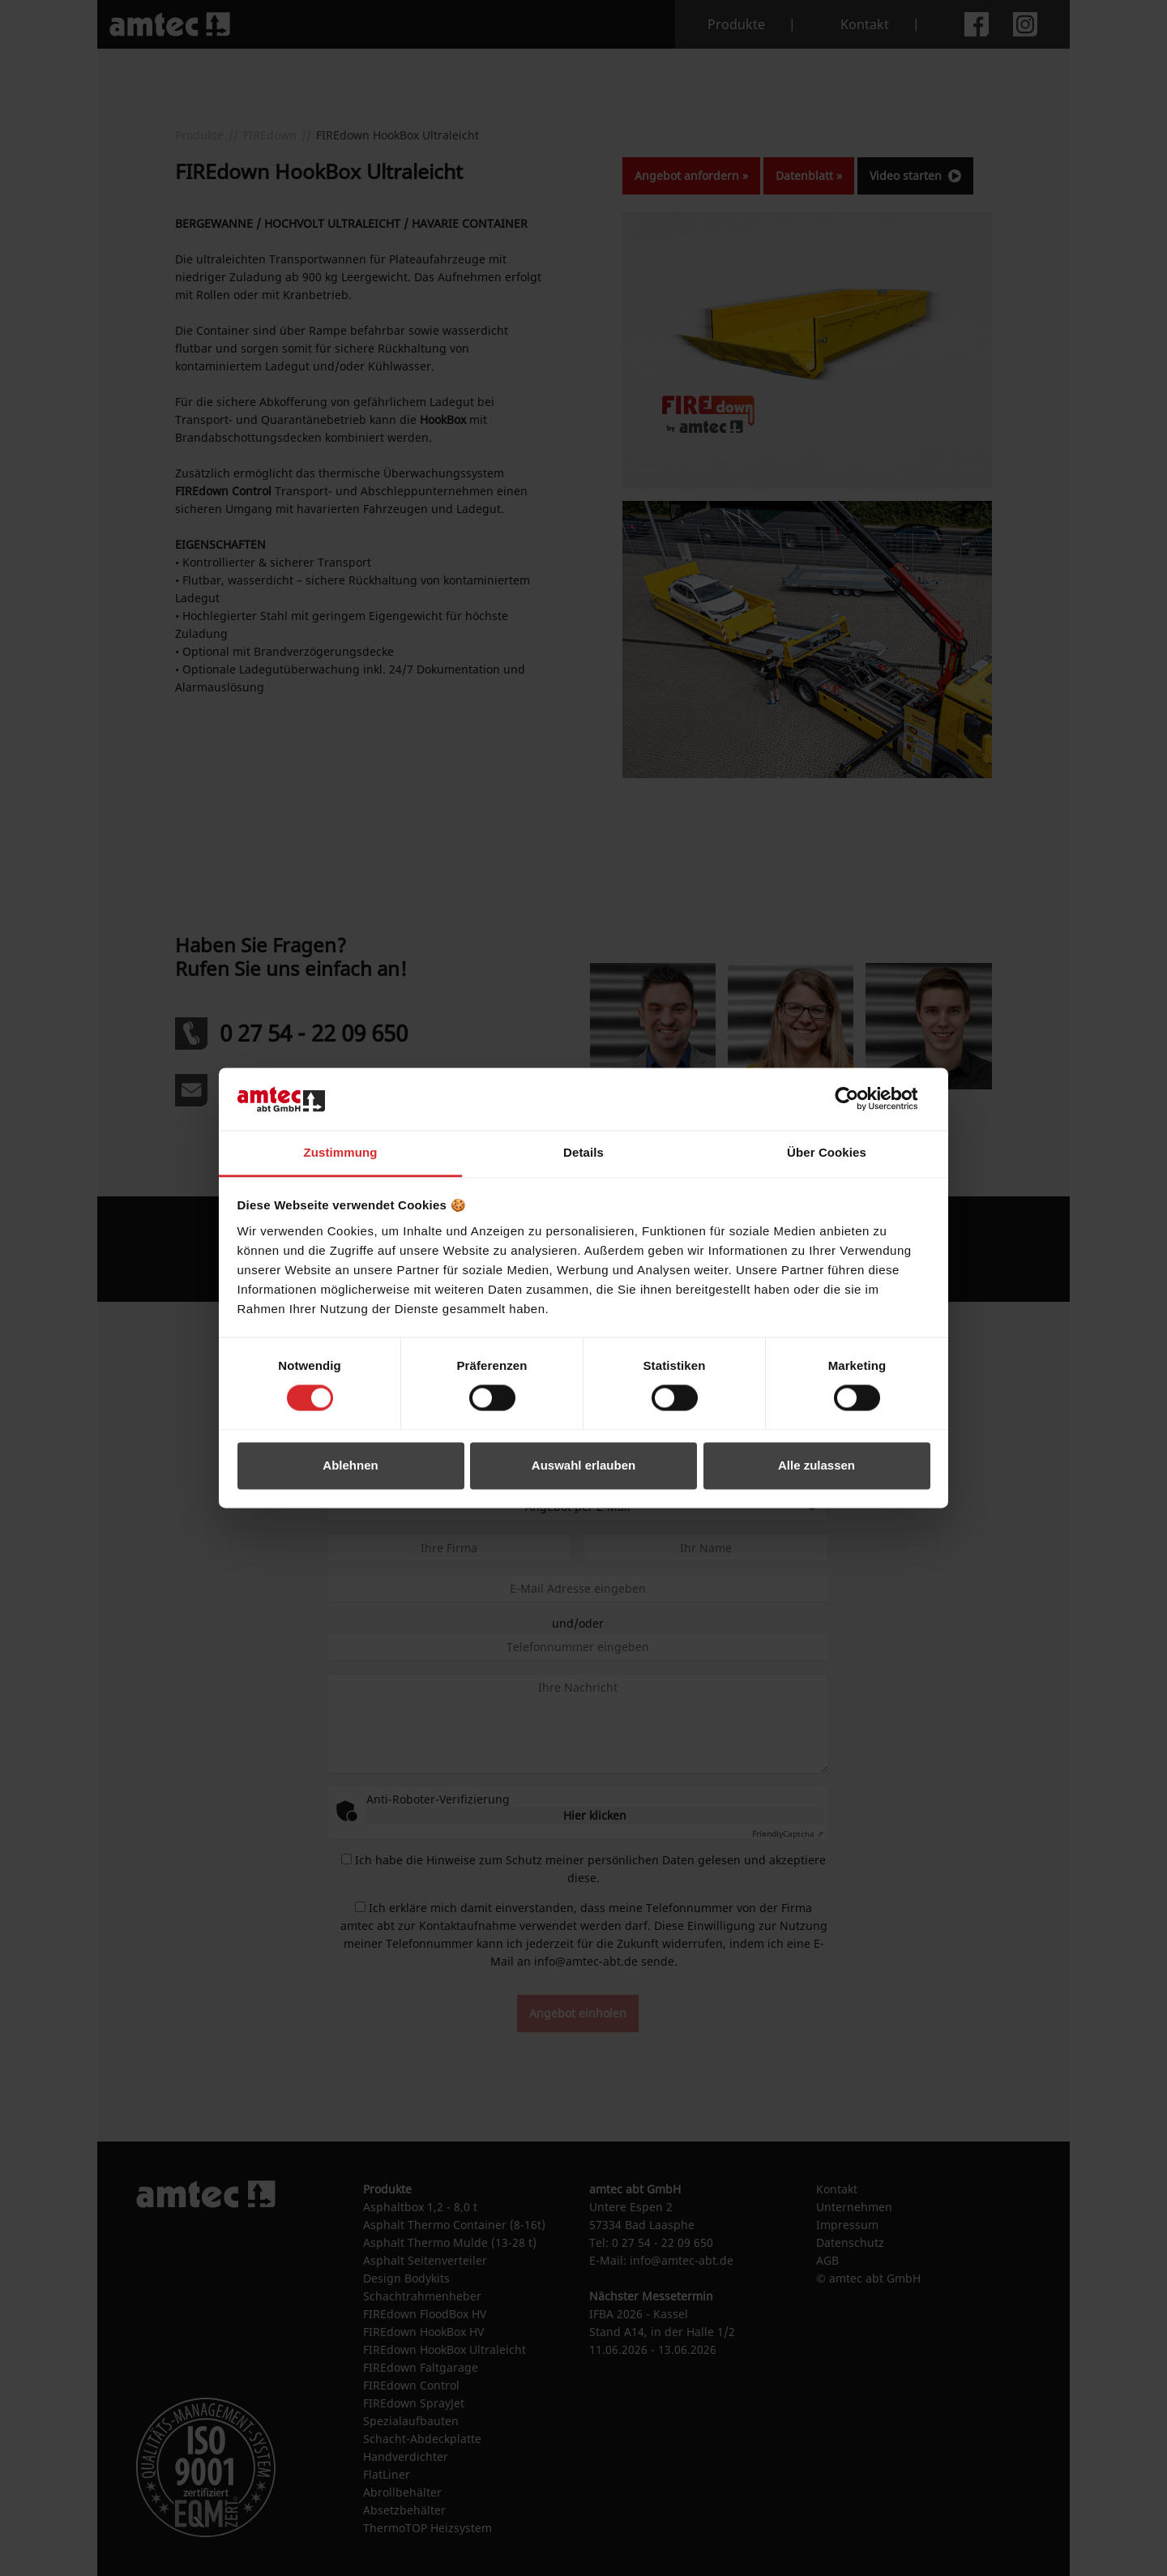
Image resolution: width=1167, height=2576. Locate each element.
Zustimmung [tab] (341, 1152)
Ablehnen (350, 1465)
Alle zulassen (816, 1465)
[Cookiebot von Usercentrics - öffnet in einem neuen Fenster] (859, 1099)
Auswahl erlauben (583, 1465)
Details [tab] (583, 1152)
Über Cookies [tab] (826, 1152)
